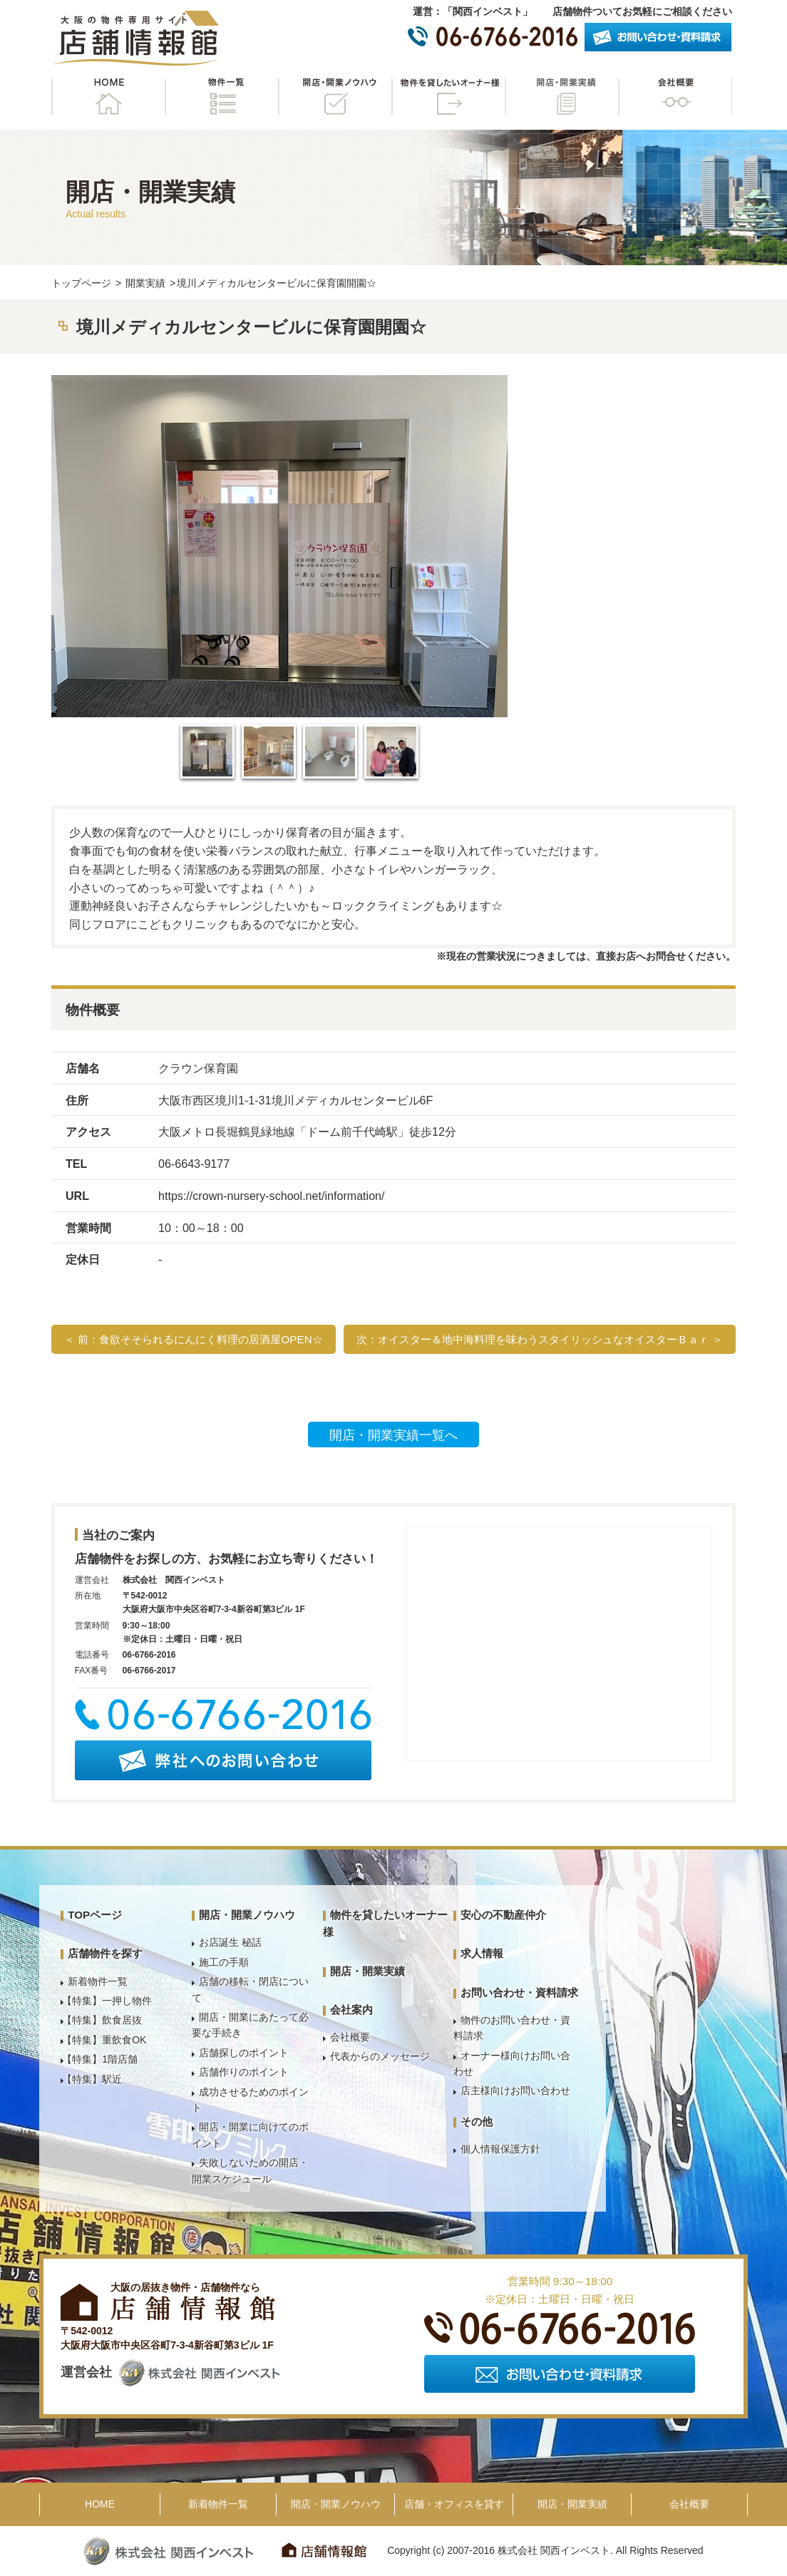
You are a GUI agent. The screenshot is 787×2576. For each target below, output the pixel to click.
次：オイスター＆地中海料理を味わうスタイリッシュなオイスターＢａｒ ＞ (539, 1339)
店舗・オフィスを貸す (454, 2504)
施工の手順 (224, 1962)
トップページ (81, 283)
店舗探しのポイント (244, 2052)
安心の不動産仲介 (503, 1915)
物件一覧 (221, 97)
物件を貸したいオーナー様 (448, 97)
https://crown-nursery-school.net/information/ (271, 1195)
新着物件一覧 (98, 1981)
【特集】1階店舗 (100, 2059)
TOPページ (95, 1915)
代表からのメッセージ (380, 2056)
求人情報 (482, 1953)
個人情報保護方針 (500, 2149)
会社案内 (351, 2009)
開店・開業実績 (561, 97)
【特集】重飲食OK (104, 2040)
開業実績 (145, 283)
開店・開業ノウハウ (335, 97)
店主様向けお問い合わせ (515, 2090)
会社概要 (675, 97)
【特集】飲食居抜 (102, 2020)
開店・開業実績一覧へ (393, 1435)
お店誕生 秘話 (230, 1942)
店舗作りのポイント (244, 2072)
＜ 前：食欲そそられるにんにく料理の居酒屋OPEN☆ (193, 1339)
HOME (108, 97)
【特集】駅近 (92, 2079)
